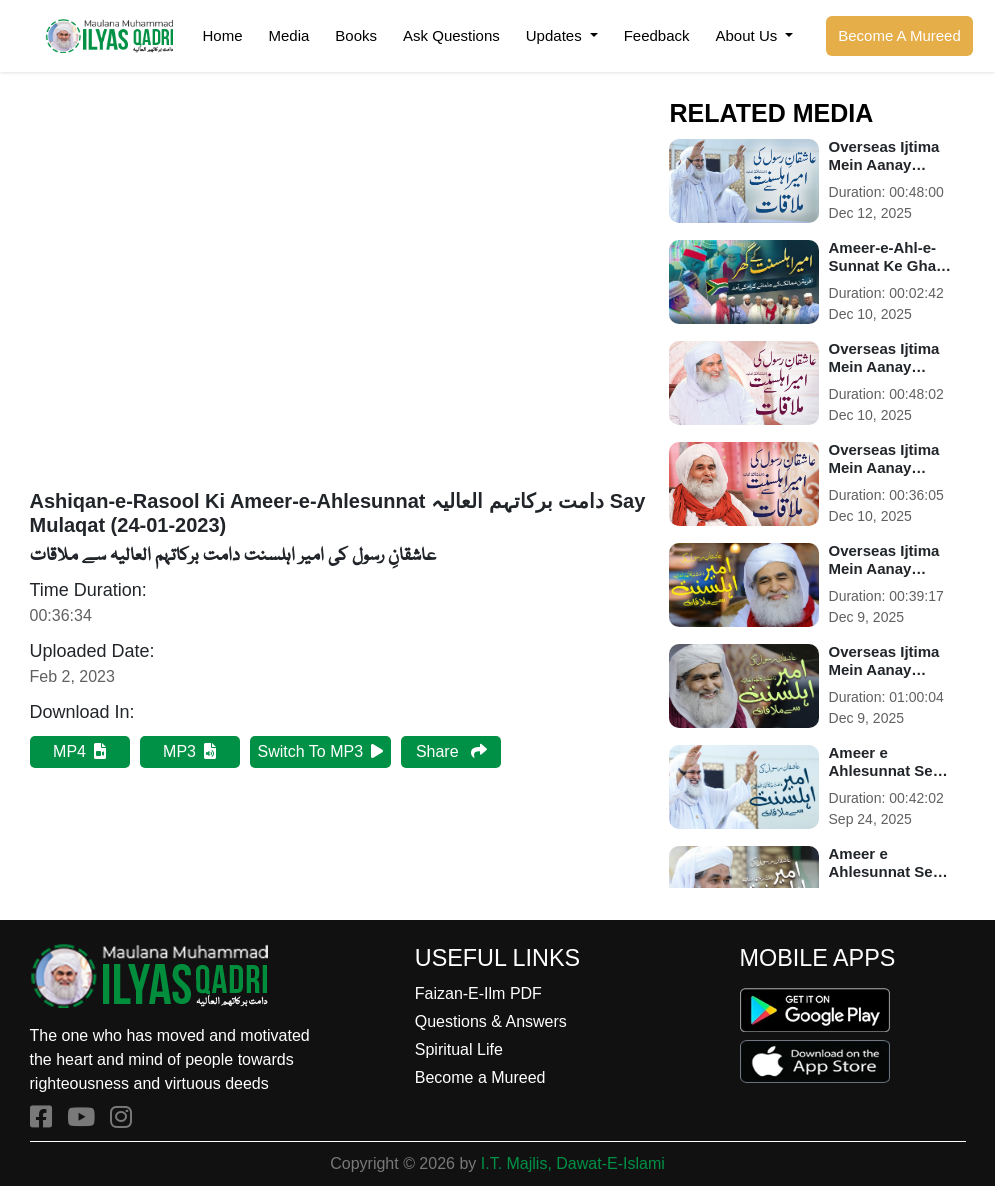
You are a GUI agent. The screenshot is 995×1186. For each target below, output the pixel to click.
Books (356, 35)
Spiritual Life (459, 1049)
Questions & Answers (491, 1021)
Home (222, 35)
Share (451, 751)
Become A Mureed (899, 35)
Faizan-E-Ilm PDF (478, 993)
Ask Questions (451, 35)
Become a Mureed (480, 1077)
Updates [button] (556, 35)
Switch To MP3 (321, 751)
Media (289, 35)
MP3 (189, 751)
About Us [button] (749, 35)
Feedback (657, 35)
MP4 (79, 751)
